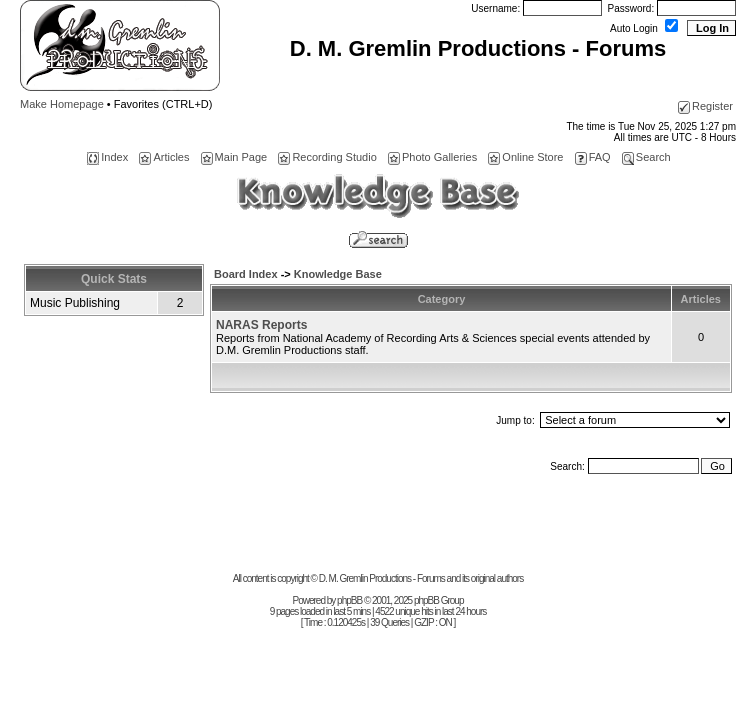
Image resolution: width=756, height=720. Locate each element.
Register (705, 106)
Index (107, 157)
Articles (164, 157)
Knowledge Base (338, 274)
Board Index (246, 274)
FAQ (593, 157)
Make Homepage (62, 104)
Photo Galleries (432, 157)
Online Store (525, 157)
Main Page (234, 157)
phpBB (349, 600)
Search (646, 157)
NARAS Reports (261, 325)
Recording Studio (327, 157)
